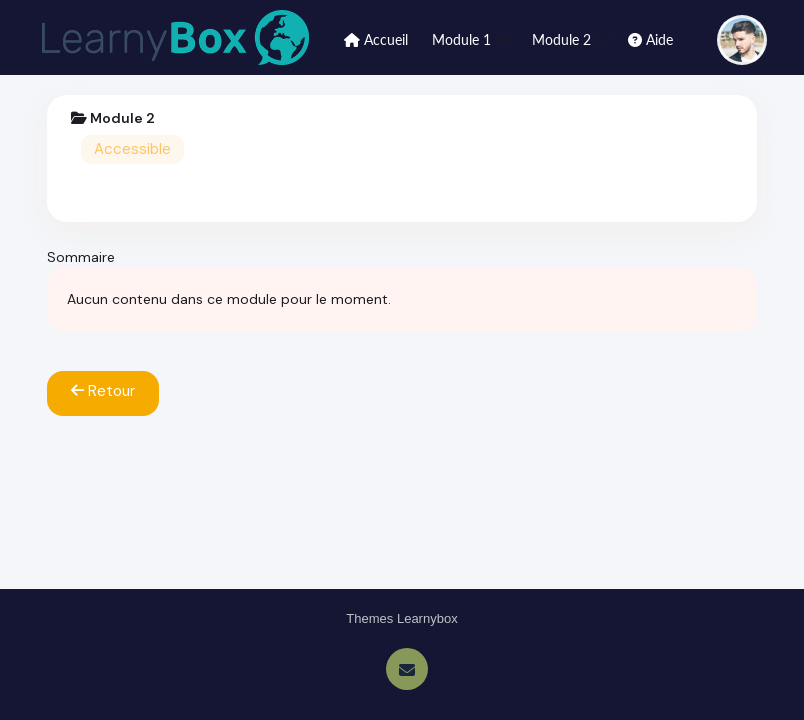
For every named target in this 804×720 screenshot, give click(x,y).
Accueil (376, 39)
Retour (103, 391)
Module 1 (471, 39)
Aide (650, 39)
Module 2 (571, 39)
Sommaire (81, 257)
